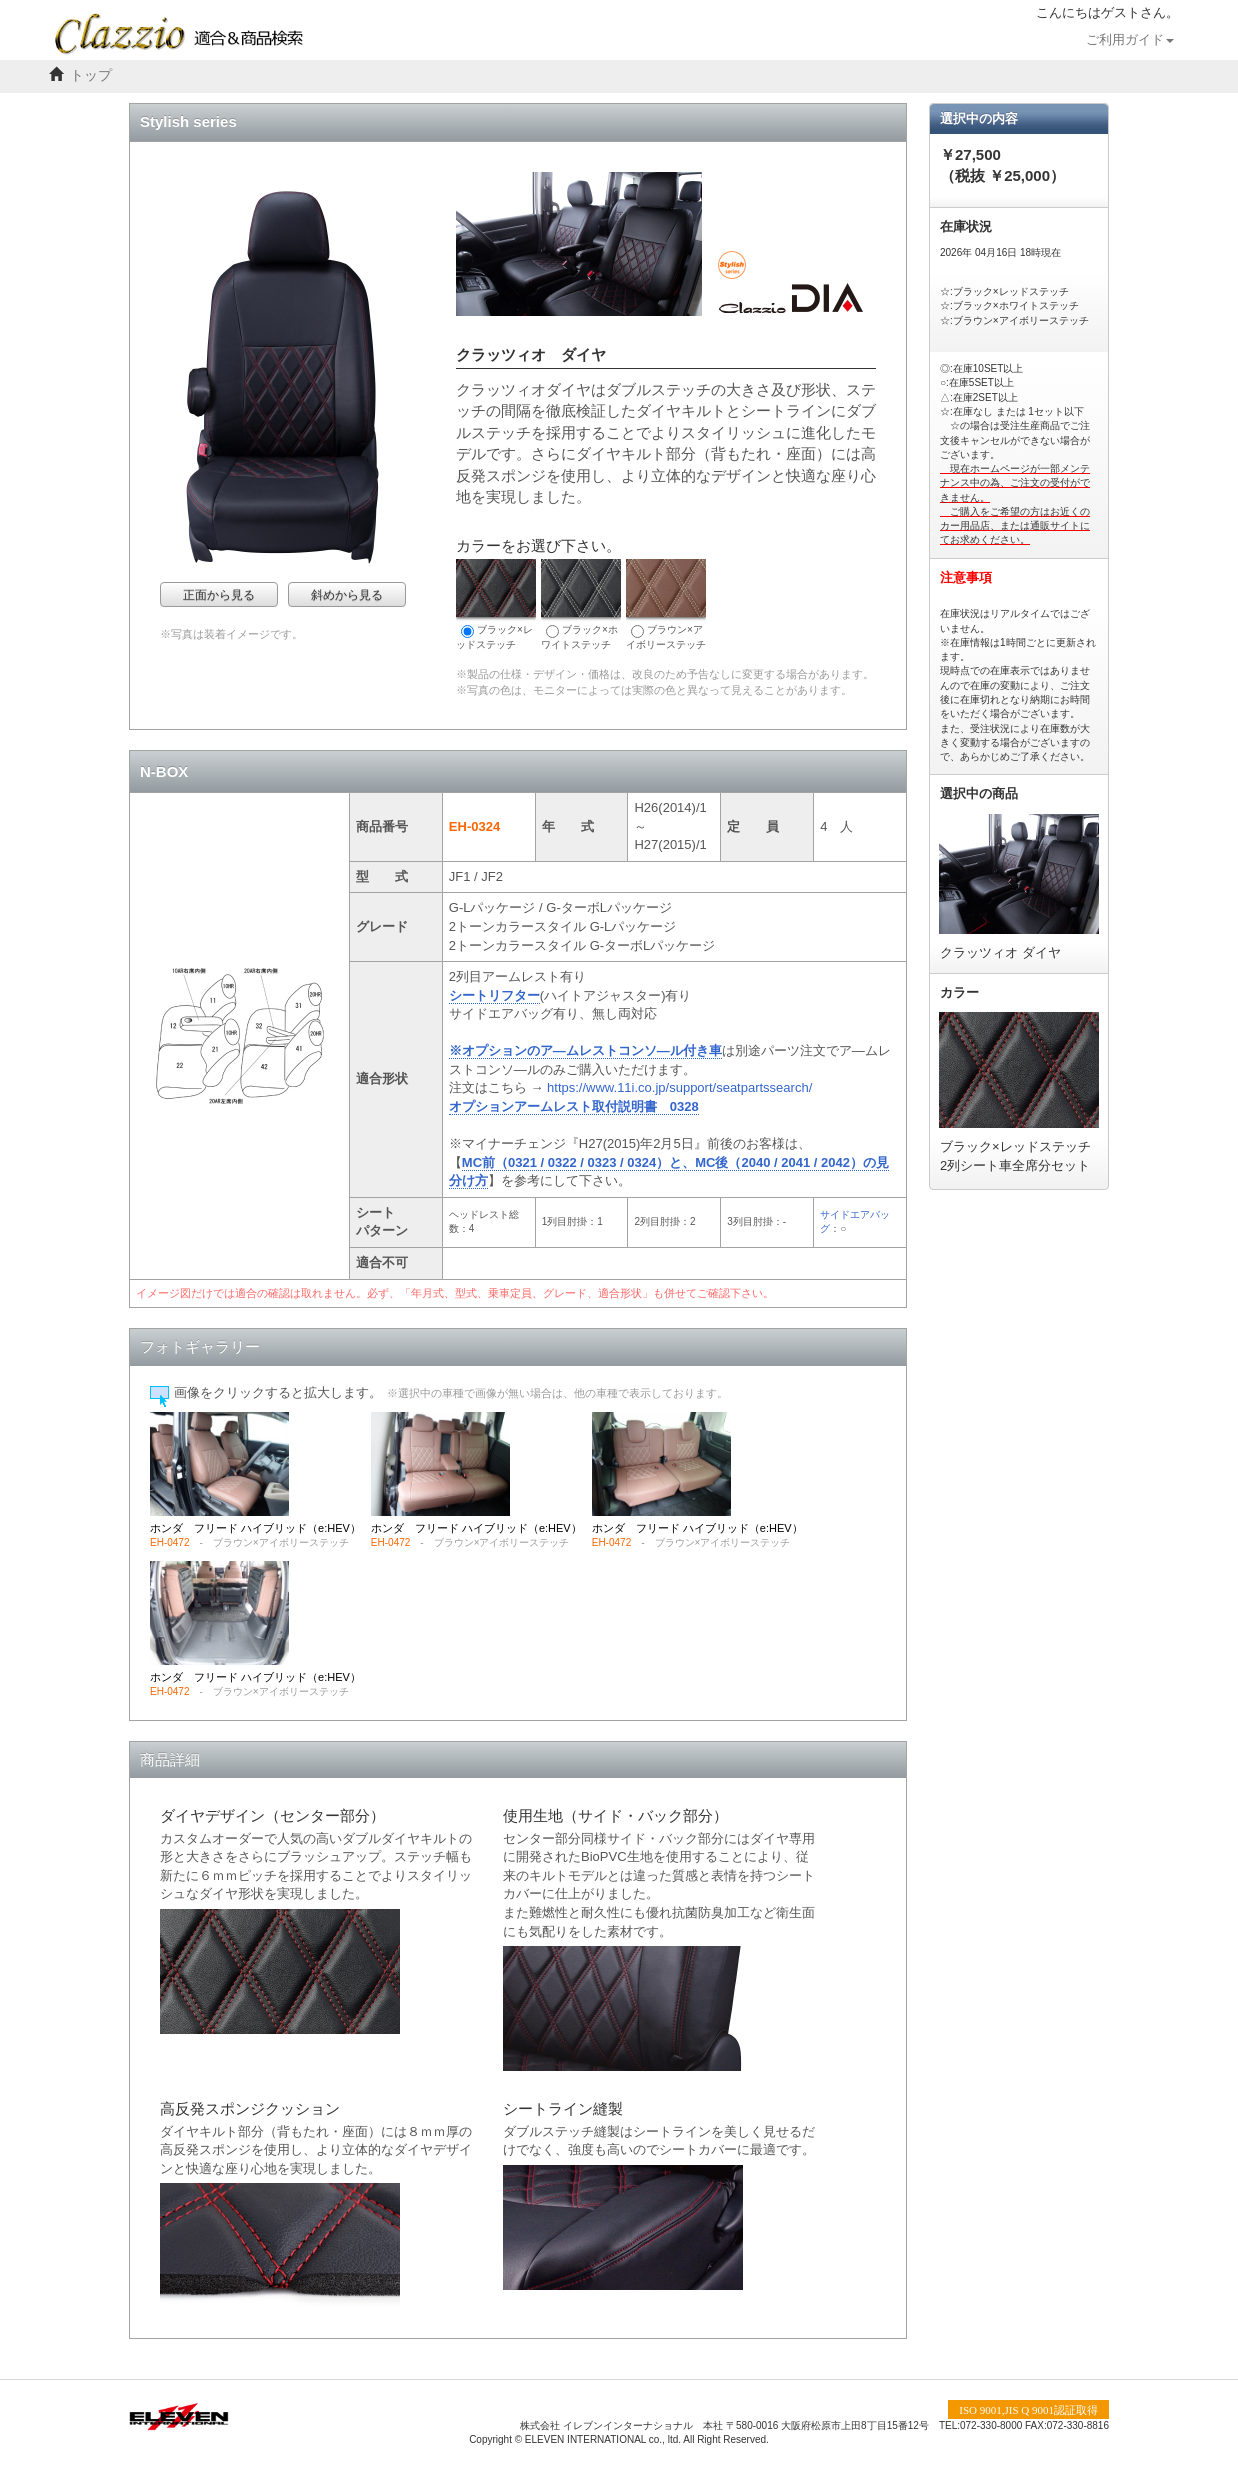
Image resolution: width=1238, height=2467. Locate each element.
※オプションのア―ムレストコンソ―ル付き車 (585, 1050)
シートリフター (494, 995)
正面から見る (219, 595)
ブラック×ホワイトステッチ (581, 604)
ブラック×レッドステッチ (496, 604)
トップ (91, 75)
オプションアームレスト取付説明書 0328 (574, 1106)
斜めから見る (347, 595)
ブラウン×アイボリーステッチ (666, 604)
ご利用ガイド (1130, 40)
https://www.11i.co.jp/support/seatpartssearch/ (679, 1087)
